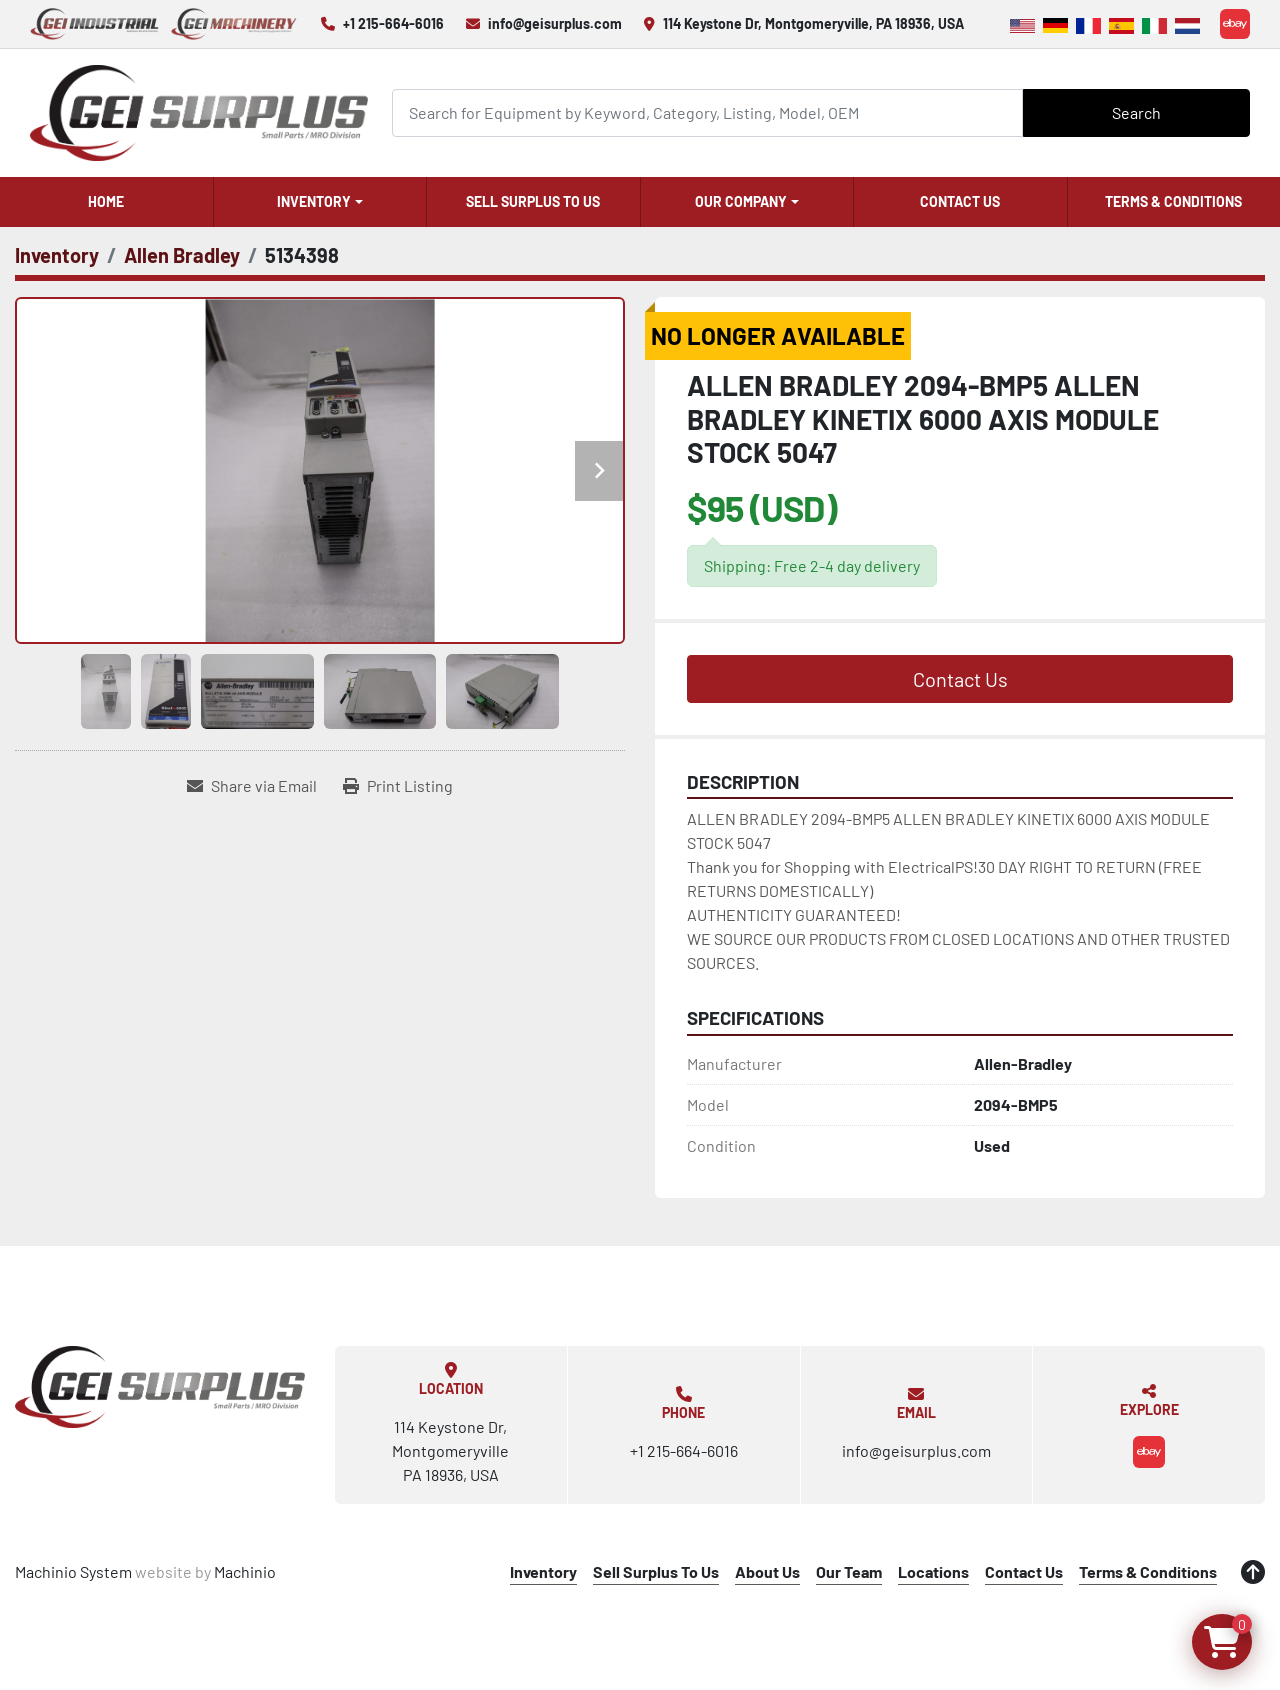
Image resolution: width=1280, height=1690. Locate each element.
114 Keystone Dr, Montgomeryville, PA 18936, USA (813, 23)
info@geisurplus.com (555, 23)
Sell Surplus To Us (533, 201)
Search (1136, 112)
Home (106, 201)
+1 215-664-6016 (393, 23)
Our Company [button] (741, 201)
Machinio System (73, 1571)
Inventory (314, 201)
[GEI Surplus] (160, 1387)
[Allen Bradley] (182, 255)
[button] (320, 202)
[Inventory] (57, 255)
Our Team (849, 1571)
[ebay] (1235, 24)
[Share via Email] (252, 786)
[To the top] (1253, 1572)
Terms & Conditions (1173, 201)
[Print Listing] (398, 786)
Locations (933, 1571)
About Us (767, 1571)
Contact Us (960, 201)
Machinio (245, 1571)
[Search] (708, 112)
